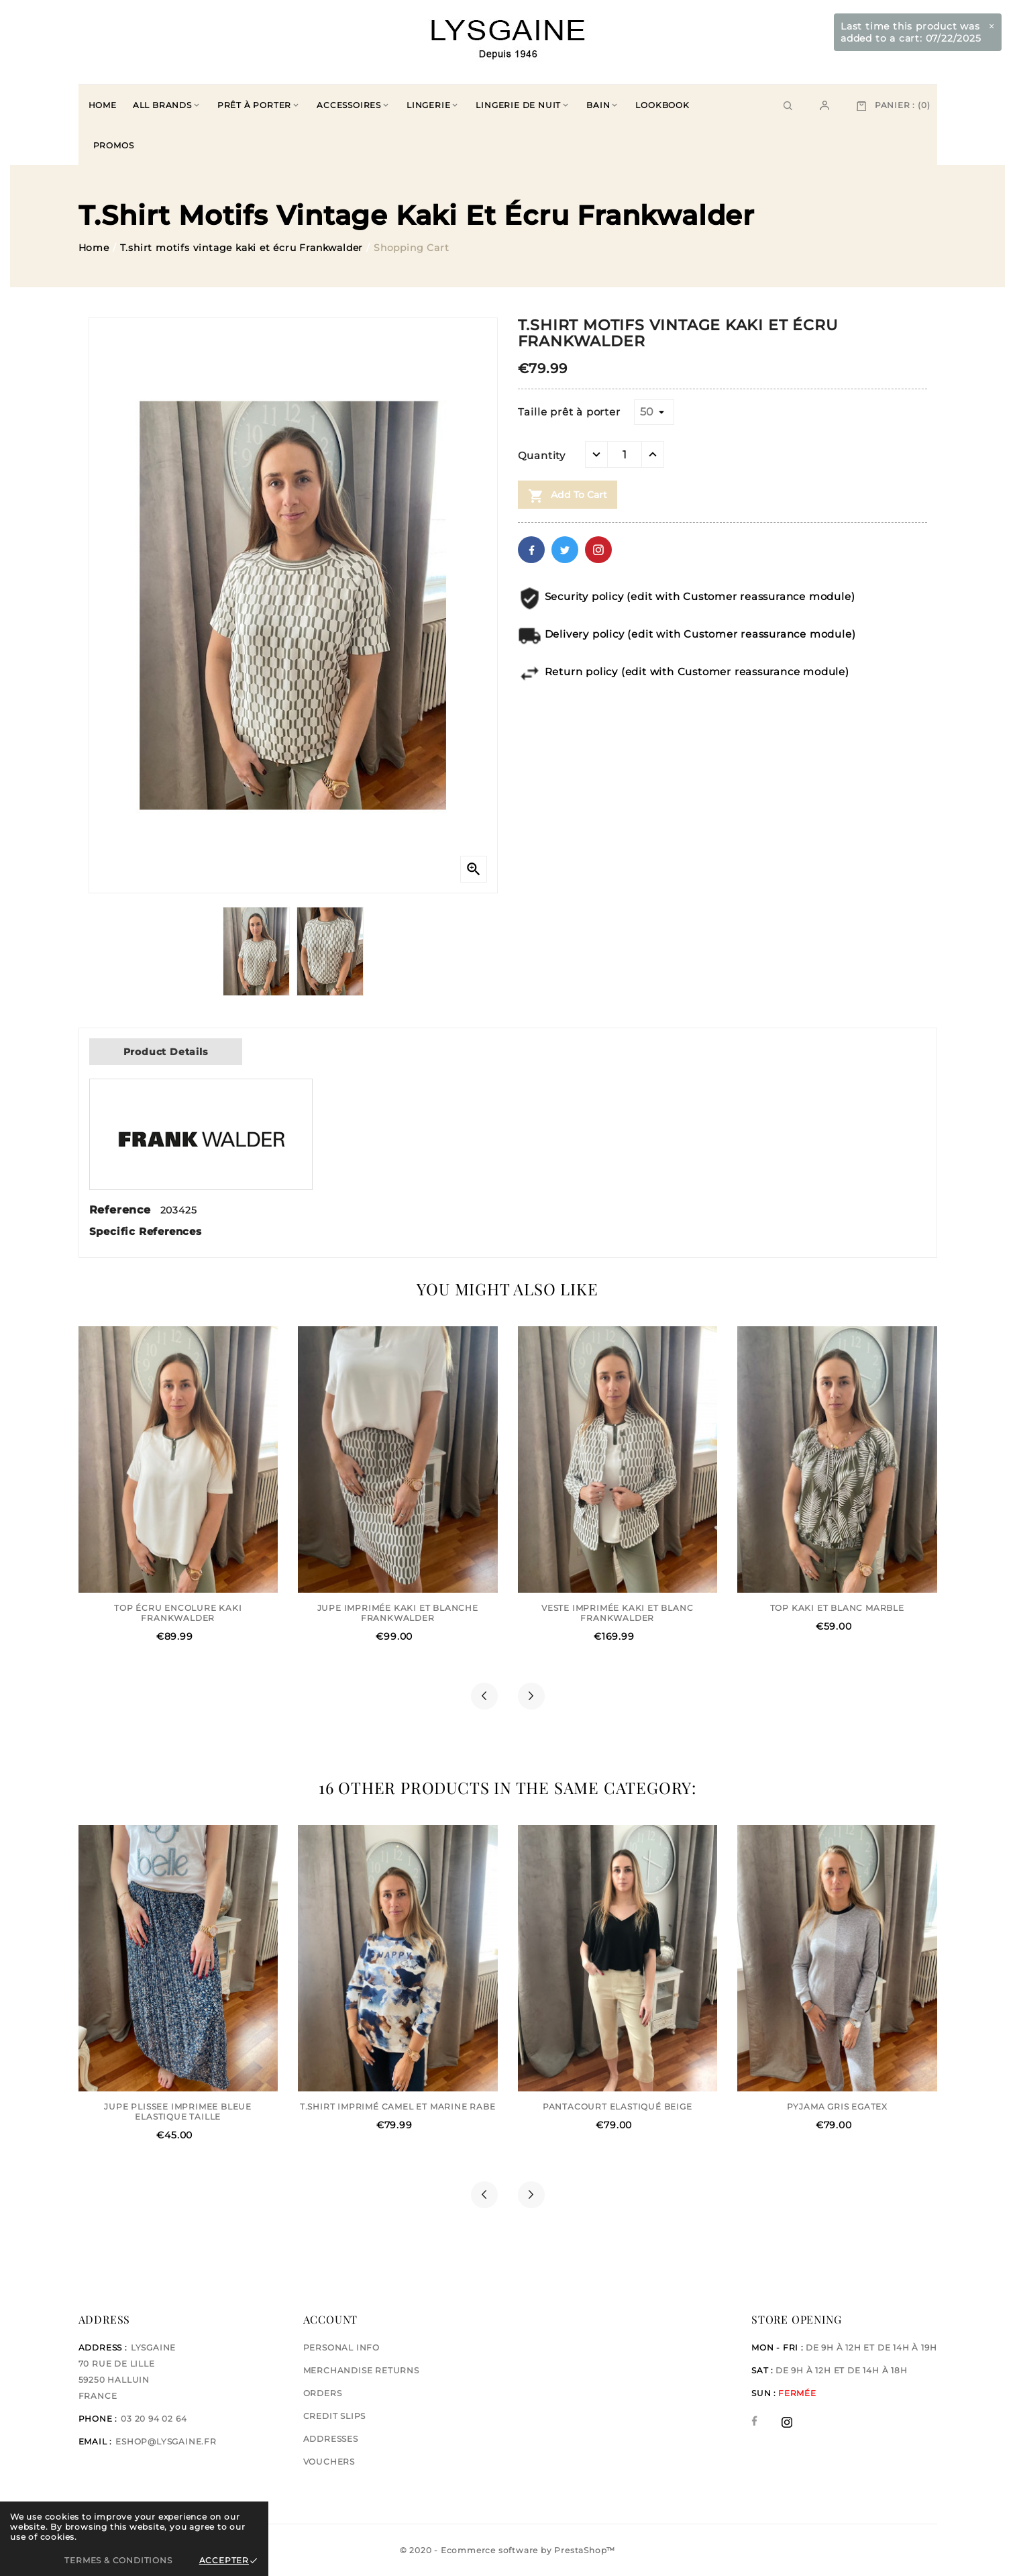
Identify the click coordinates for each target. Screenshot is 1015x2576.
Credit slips (334, 2416)
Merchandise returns (361, 2370)
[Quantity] (624, 454)
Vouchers (329, 2462)
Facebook (531, 549)
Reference (122, 1209)
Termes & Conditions (118, 2560)
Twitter (564, 549)
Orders (322, 2393)
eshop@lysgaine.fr (166, 2441)
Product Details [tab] (165, 1052)
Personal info (341, 2347)
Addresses (330, 2439)
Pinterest (598, 549)
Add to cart (567, 496)
